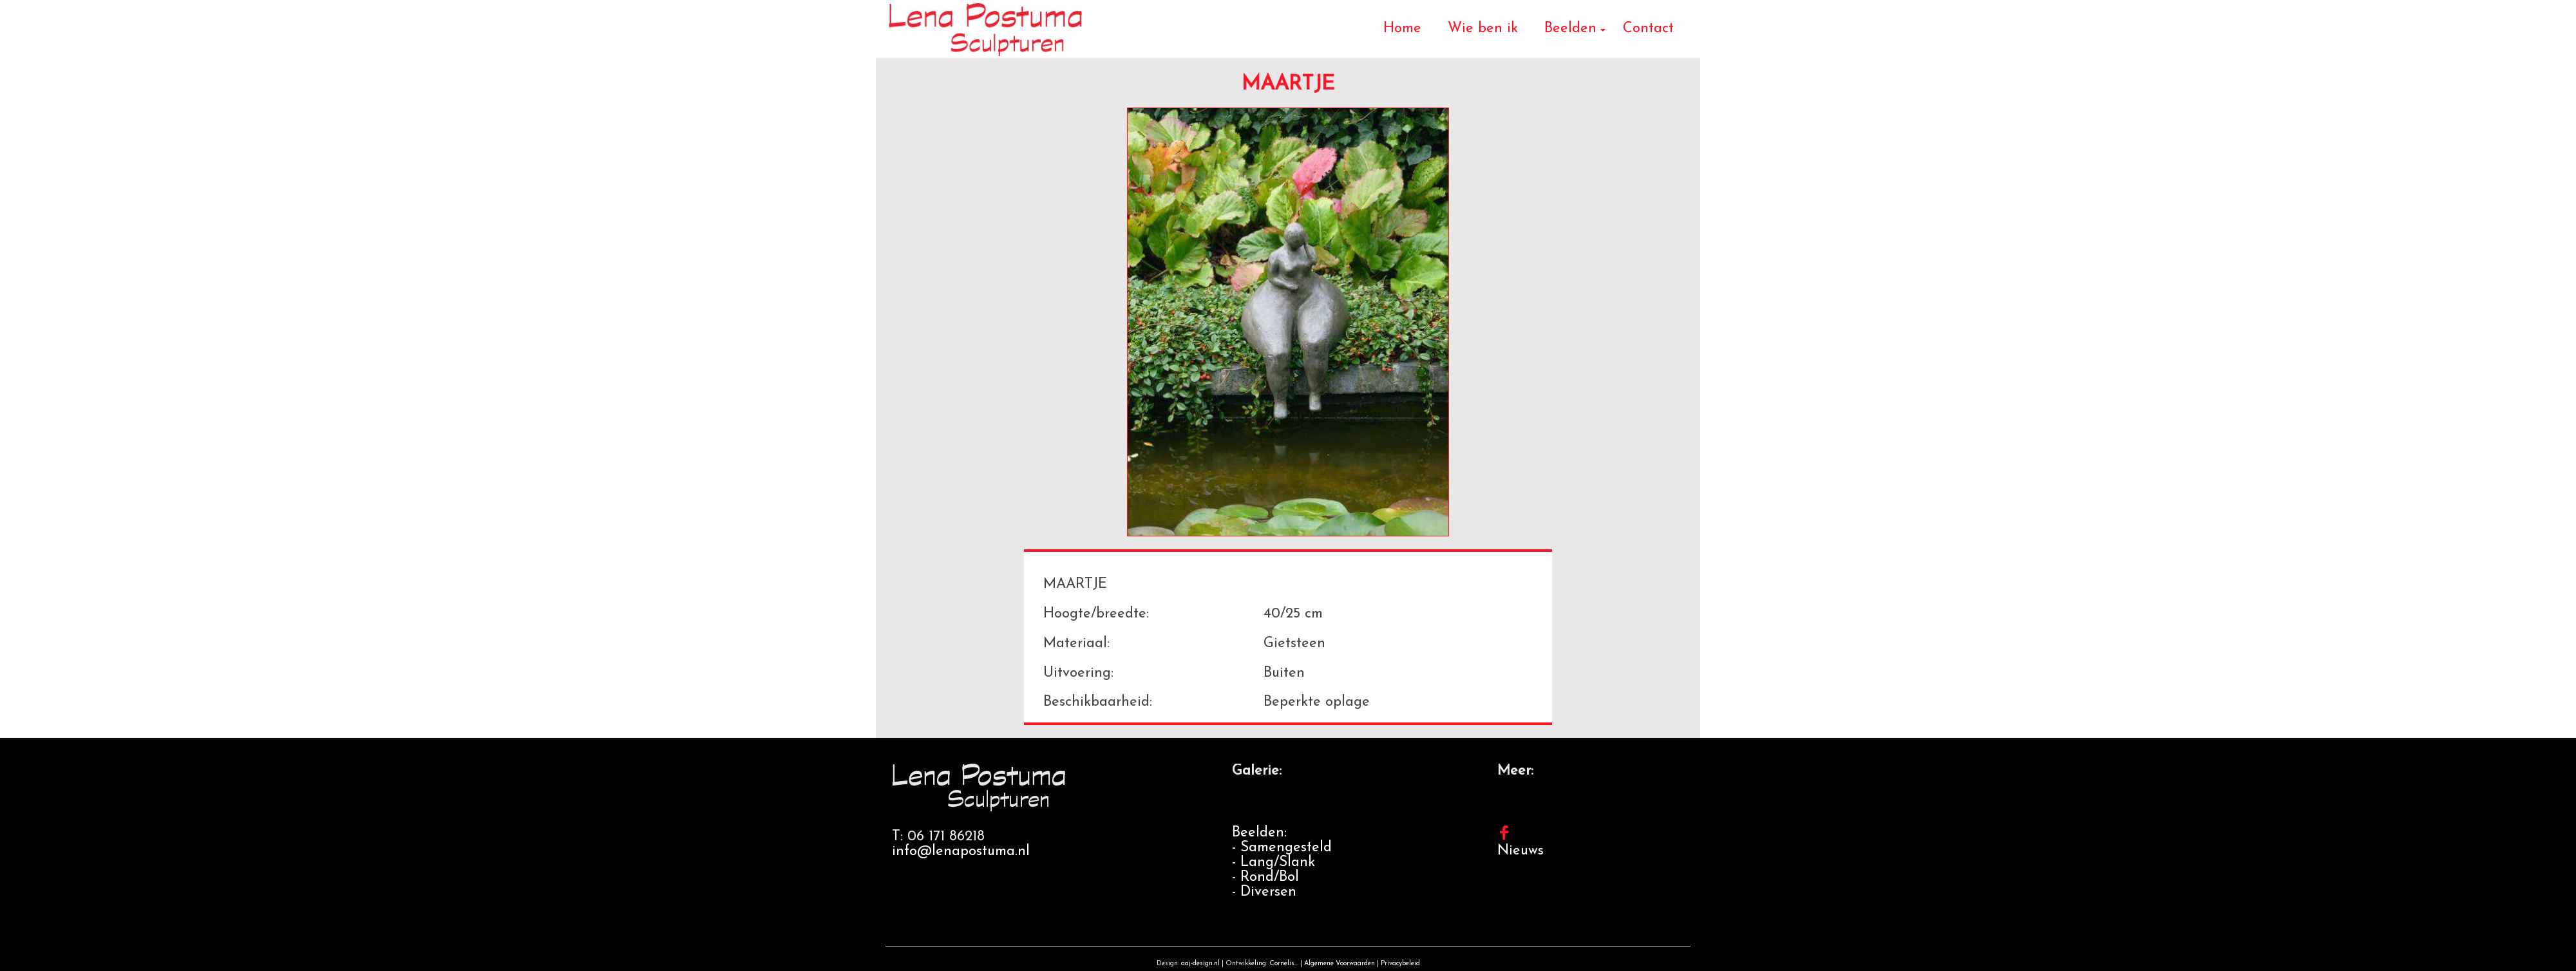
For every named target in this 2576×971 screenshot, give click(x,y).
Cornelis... (1283, 963)
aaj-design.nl (1200, 963)
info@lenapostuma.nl (961, 851)
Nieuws (1520, 851)
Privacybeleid (1400, 963)
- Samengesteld (1282, 847)
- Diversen (1264, 892)
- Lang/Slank (1273, 862)
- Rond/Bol (1265, 877)
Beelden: (1259, 832)
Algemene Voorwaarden (1339, 963)
